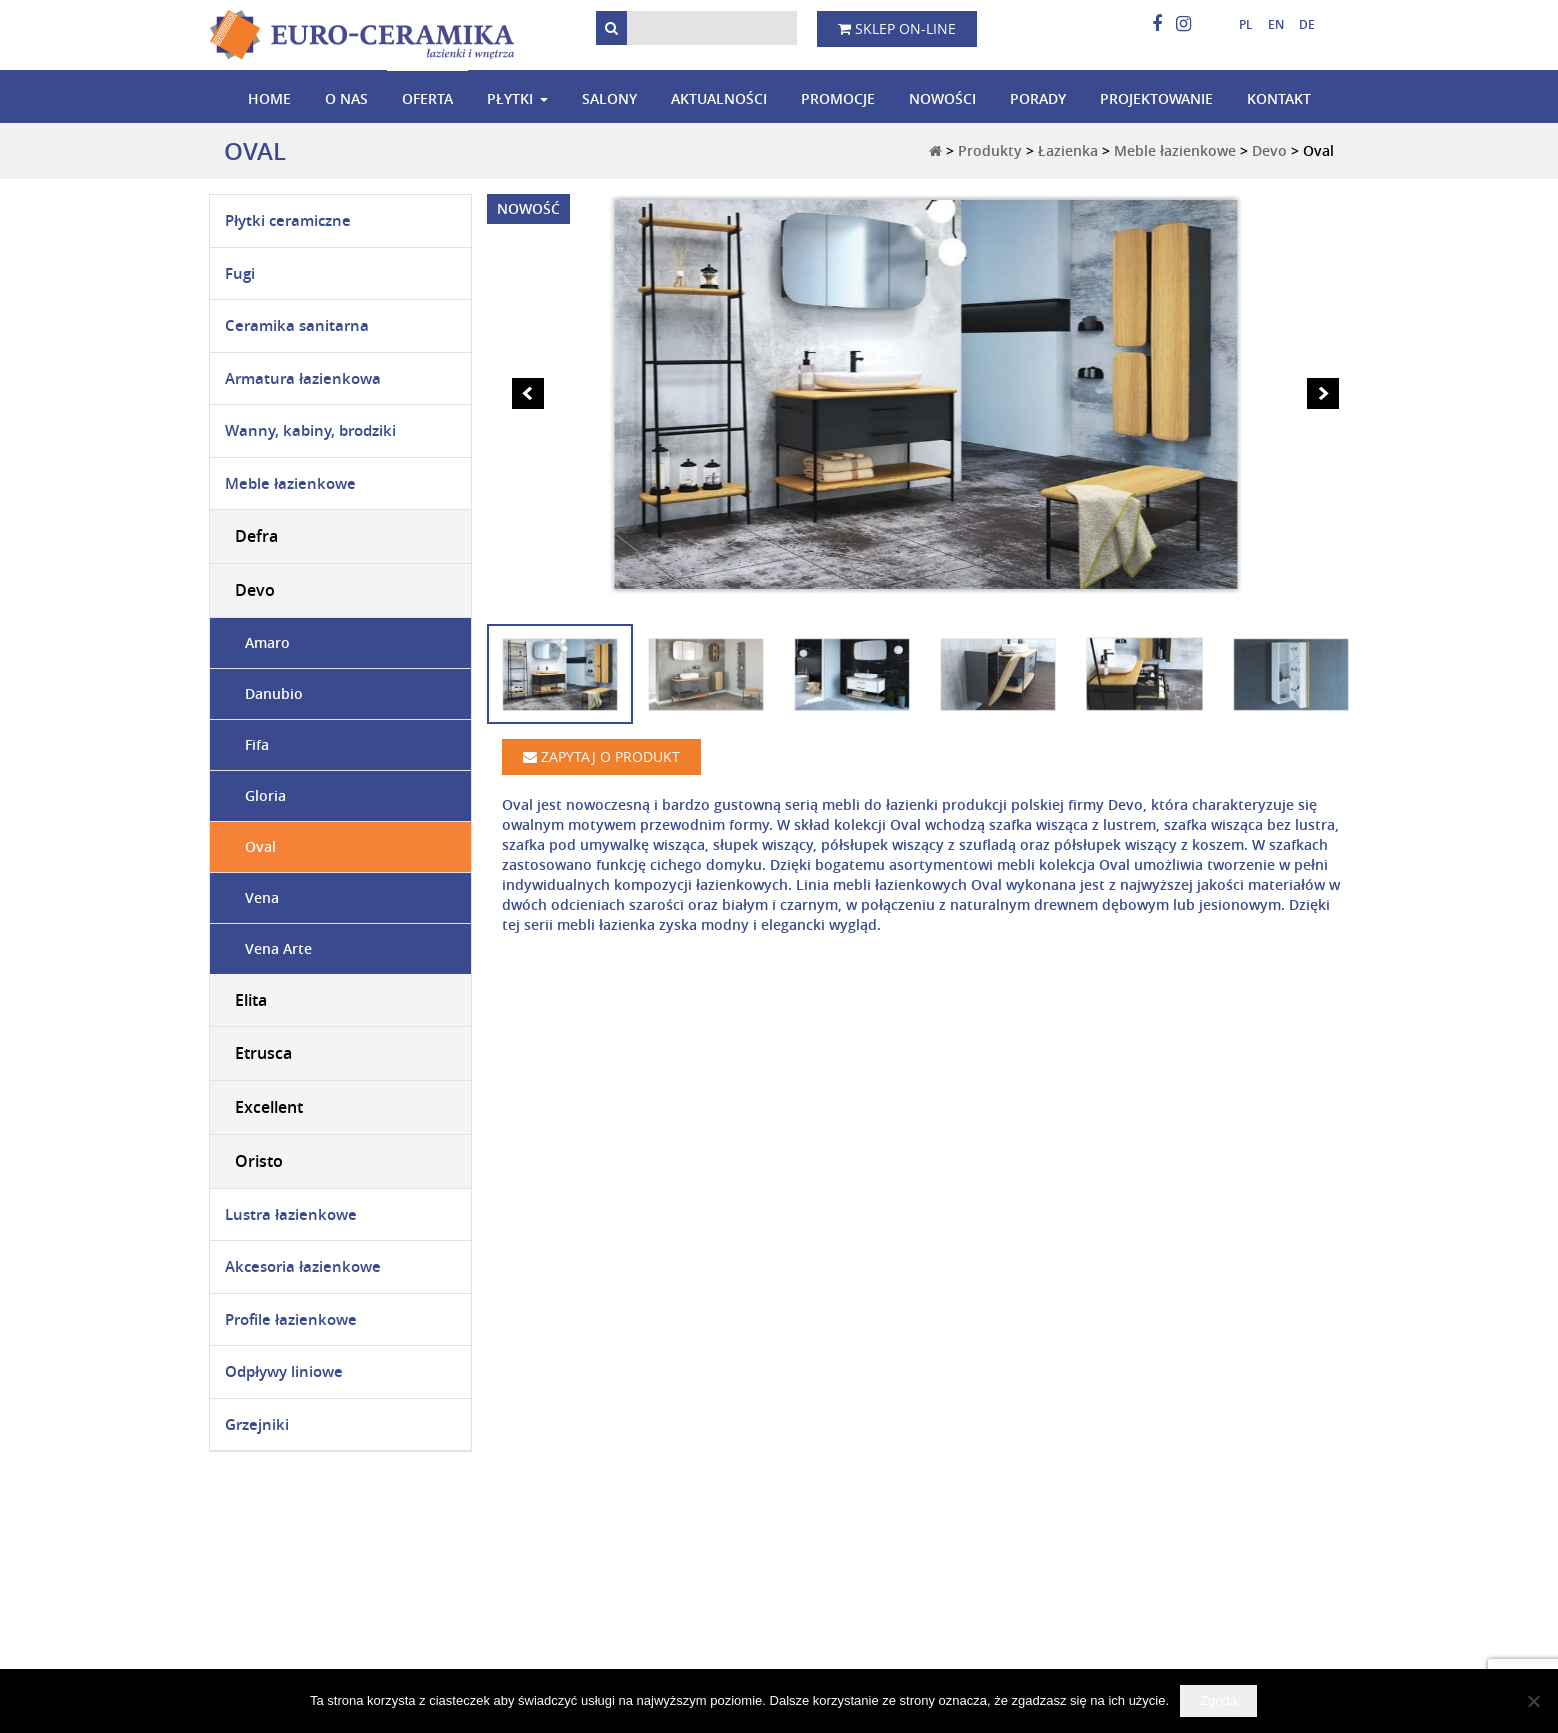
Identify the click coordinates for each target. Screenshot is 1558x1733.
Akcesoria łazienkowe (303, 1266)
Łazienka (1068, 150)
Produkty (990, 150)
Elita (251, 1000)
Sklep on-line (897, 28)
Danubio (274, 693)
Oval (260, 846)
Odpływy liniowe (284, 1371)
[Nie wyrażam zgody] (1533, 1701)
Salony (609, 98)
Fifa (257, 744)
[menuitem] (1238, 25)
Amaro (267, 642)
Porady (1038, 98)
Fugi (240, 273)
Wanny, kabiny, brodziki (310, 430)
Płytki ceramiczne (288, 220)
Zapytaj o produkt (601, 756)
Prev (528, 394)
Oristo (259, 1161)
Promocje (838, 98)
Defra (256, 536)
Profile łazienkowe (291, 1319)
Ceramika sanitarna (297, 325)
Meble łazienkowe (1175, 150)
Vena (262, 897)
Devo (1269, 150)
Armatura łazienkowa (303, 378)
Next (1323, 394)
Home (269, 98)
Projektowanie (1156, 98)
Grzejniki (257, 1424)
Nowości (942, 98)
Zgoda (1218, 1700)
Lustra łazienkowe (291, 1214)
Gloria (265, 795)
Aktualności (719, 98)
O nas (346, 98)
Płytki (510, 98)
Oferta (427, 98)
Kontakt (1279, 98)
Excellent (269, 1107)
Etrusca (263, 1053)
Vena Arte (278, 948)
